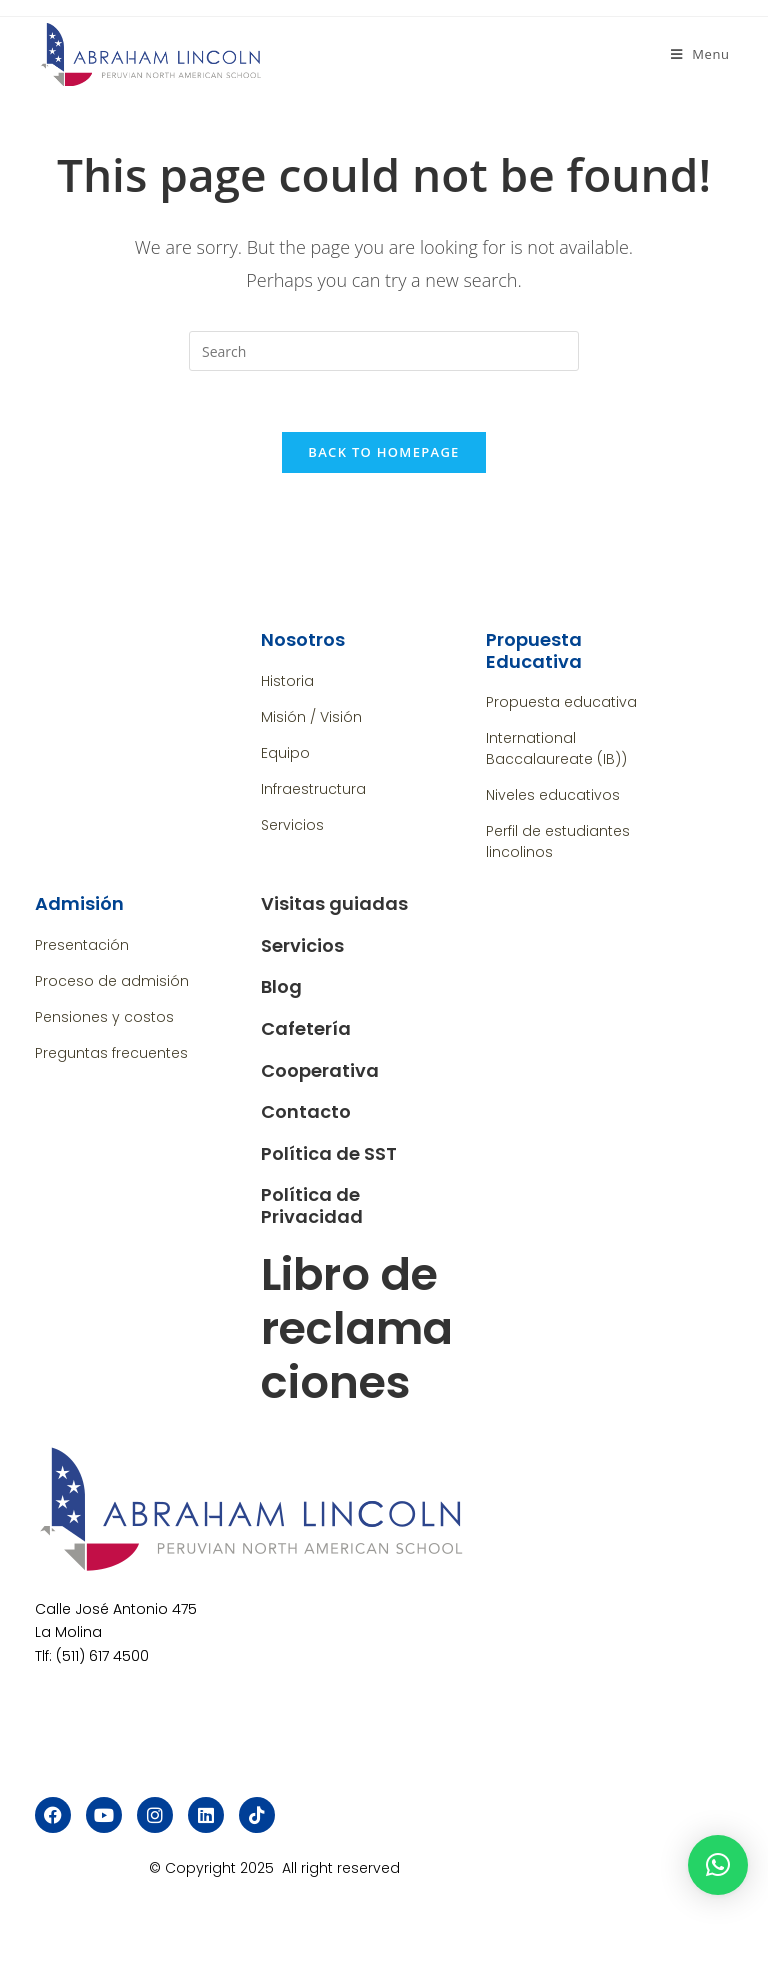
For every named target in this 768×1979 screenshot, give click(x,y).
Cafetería (306, 1028)
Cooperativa (320, 1070)
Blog (281, 987)
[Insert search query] (384, 351)
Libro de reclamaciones (357, 1328)
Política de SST (329, 1153)
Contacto (306, 1111)
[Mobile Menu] (700, 54)
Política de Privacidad (312, 1206)
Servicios (302, 945)
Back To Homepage (383, 452)
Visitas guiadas (334, 903)
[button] (718, 1865)
